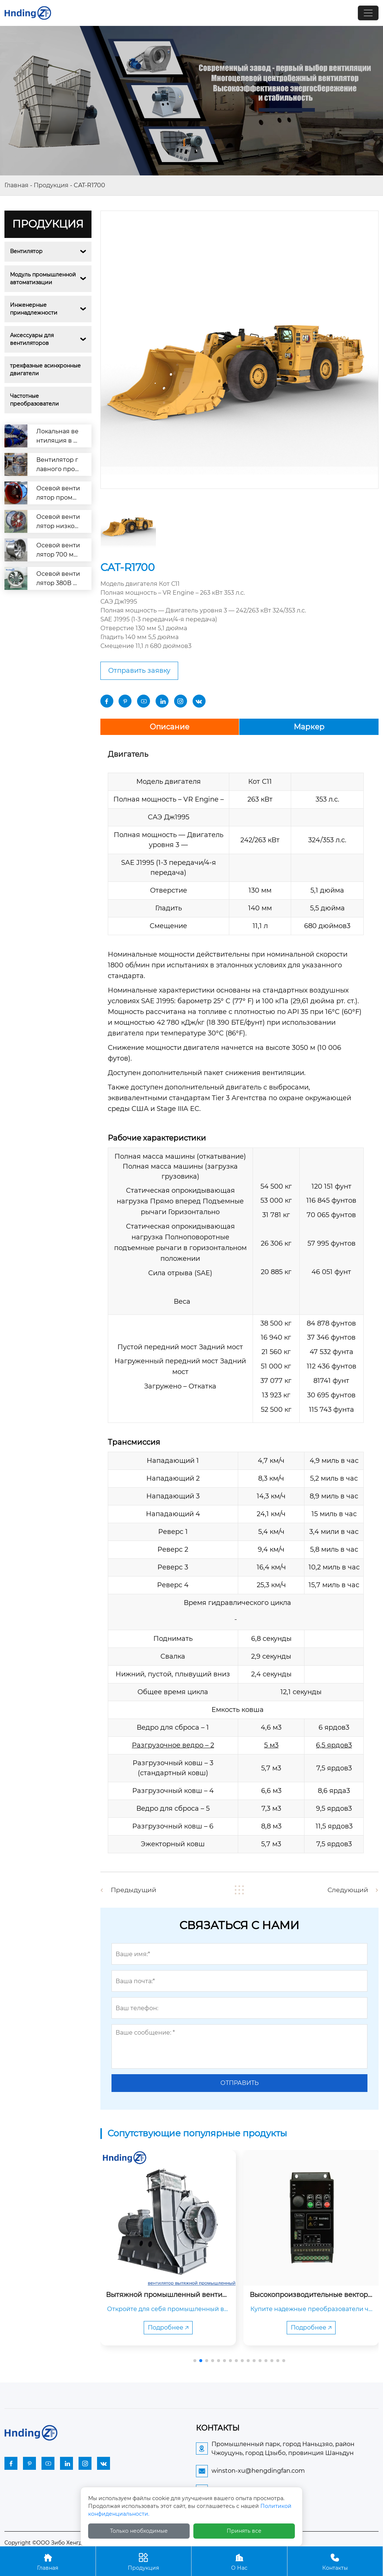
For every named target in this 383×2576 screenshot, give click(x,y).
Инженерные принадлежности (33, 309)
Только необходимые (139, 2531)
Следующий (347, 1890)
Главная (16, 185)
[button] (194, 2360)
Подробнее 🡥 (168, 2327)
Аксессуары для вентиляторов (32, 339)
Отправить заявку (139, 670)
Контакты (335, 2561)
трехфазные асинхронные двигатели (46, 369)
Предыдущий (134, 1890)
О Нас (239, 2561)
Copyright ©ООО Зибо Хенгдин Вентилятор (63, 2542)
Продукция (51, 185)
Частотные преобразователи (34, 400)
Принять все (244, 2531)
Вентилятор (26, 251)
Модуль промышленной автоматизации (43, 278)
